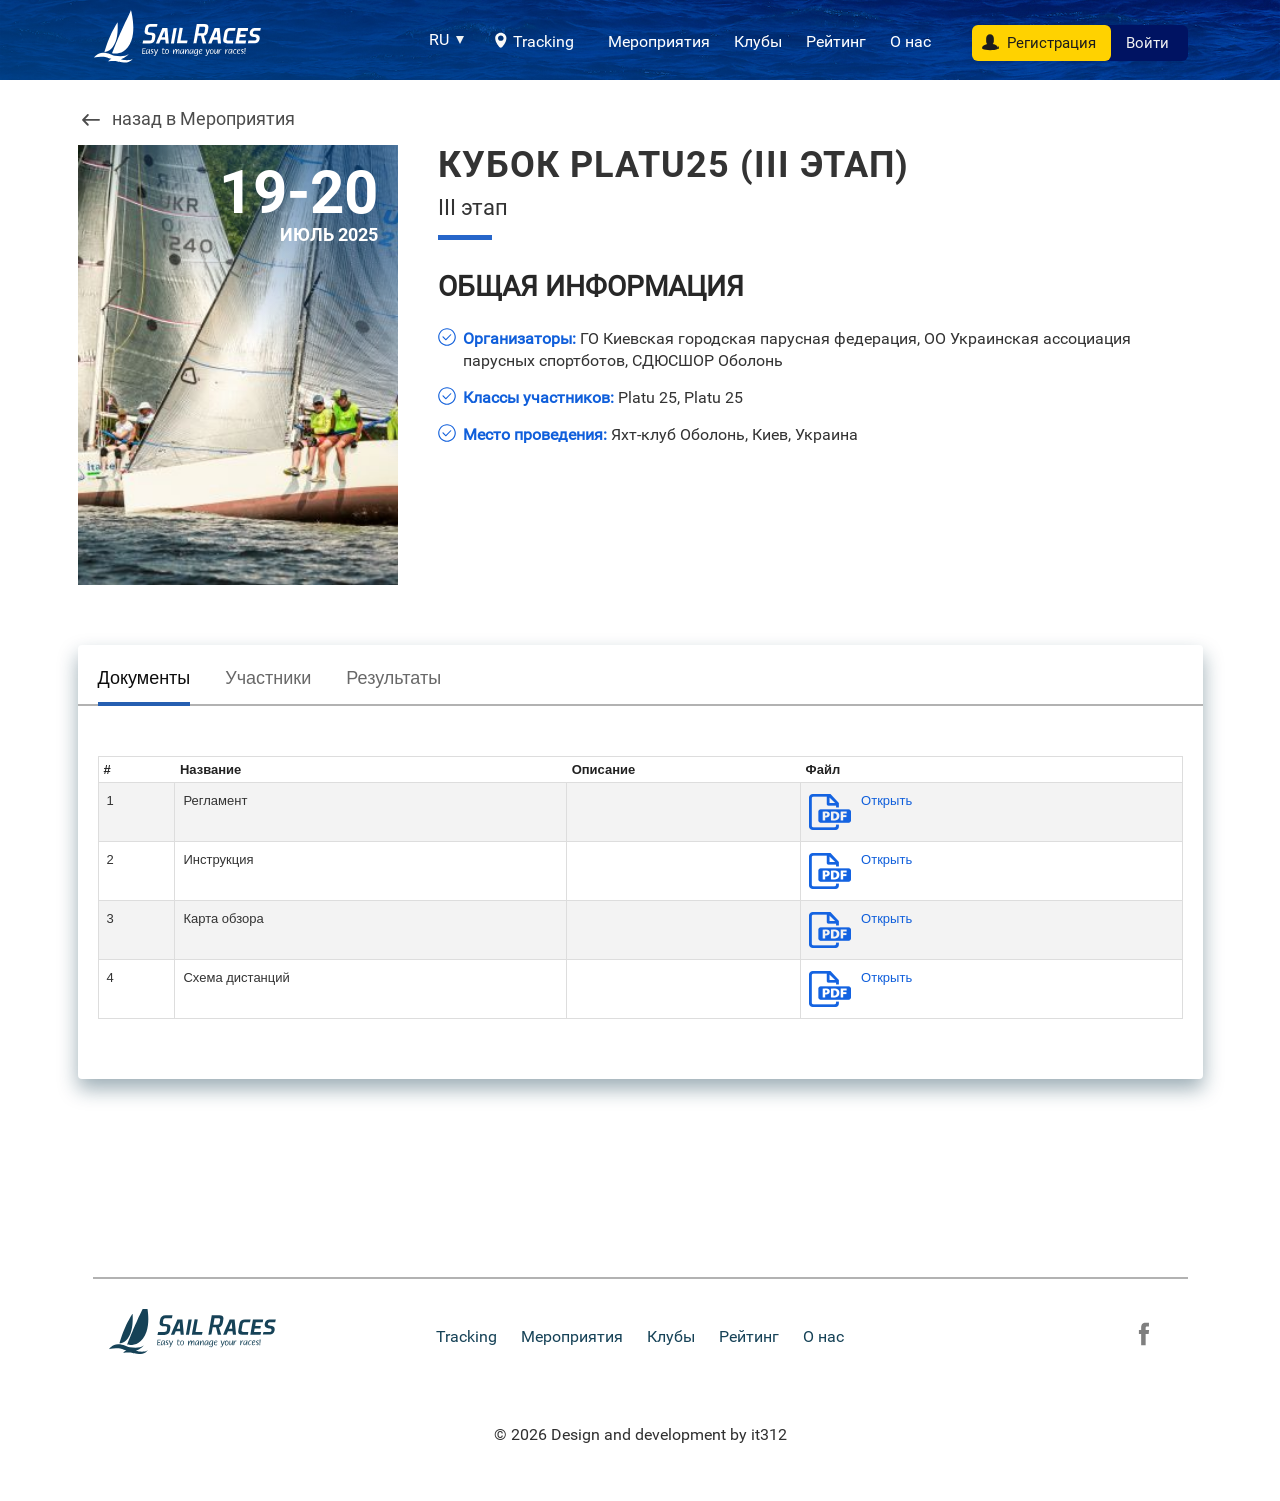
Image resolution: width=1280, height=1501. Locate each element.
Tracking (543, 41)
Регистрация (1051, 43)
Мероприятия (659, 41)
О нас (910, 41)
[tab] (144, 682)
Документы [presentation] (144, 678)
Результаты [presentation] (393, 678)
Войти (1147, 43)
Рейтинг (836, 41)
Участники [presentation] (268, 678)
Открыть (886, 800)
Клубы (758, 41)
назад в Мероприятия (203, 119)
